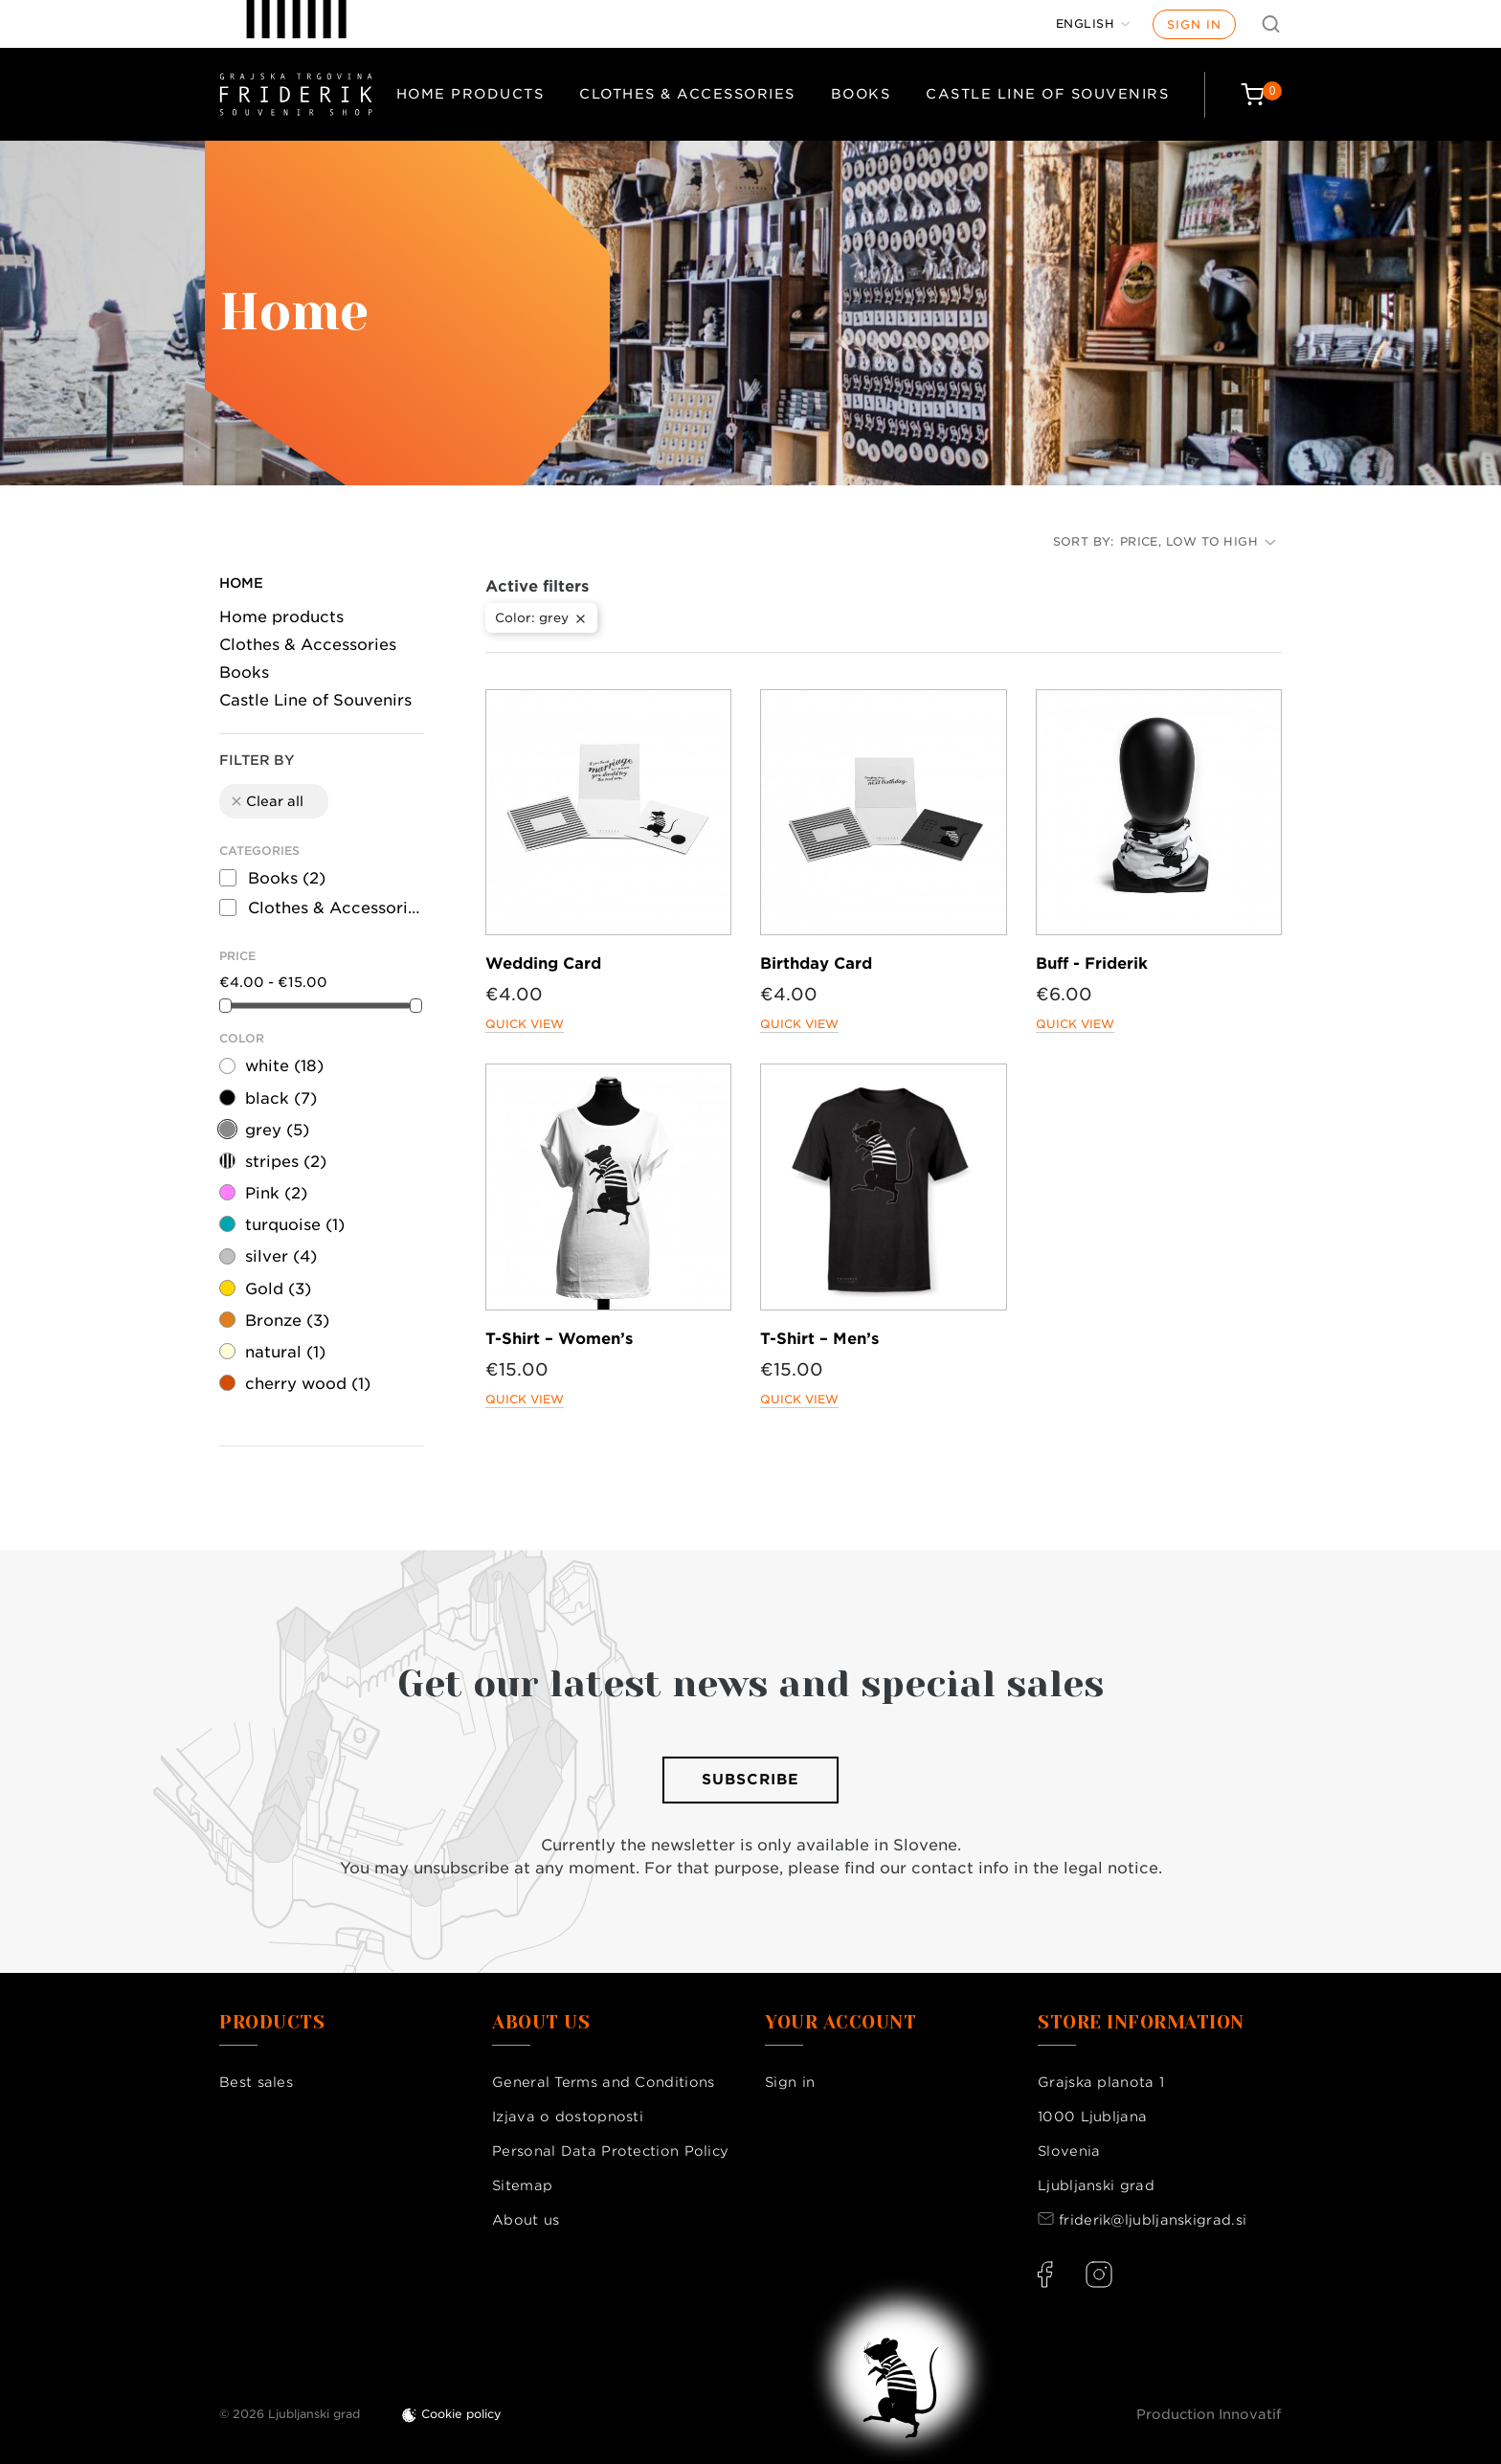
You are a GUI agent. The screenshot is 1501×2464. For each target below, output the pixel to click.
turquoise (295, 1225)
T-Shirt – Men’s (819, 1339)
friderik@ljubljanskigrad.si (1152, 2220)
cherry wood (307, 1384)
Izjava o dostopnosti (567, 2116)
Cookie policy (461, 2414)
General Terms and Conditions (603, 2082)
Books (861, 93)
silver (281, 1256)
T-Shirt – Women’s (559, 1339)
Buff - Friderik (1092, 963)
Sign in (1194, 24)
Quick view (524, 1024)
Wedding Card (543, 963)
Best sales (256, 2082)
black (281, 1098)
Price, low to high (1198, 541)
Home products (470, 93)
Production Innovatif (1209, 2414)
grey (277, 1130)
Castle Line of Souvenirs (1047, 93)
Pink (276, 1193)
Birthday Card (816, 963)
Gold (278, 1289)
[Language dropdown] (1093, 24)
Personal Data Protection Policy (610, 2151)
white (284, 1066)
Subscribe (750, 1779)
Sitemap (522, 2185)
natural (285, 1352)
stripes (285, 1162)
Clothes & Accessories (687, 93)
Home (241, 583)
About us (525, 2220)
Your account (840, 2022)
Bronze (287, 1320)
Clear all (266, 801)
